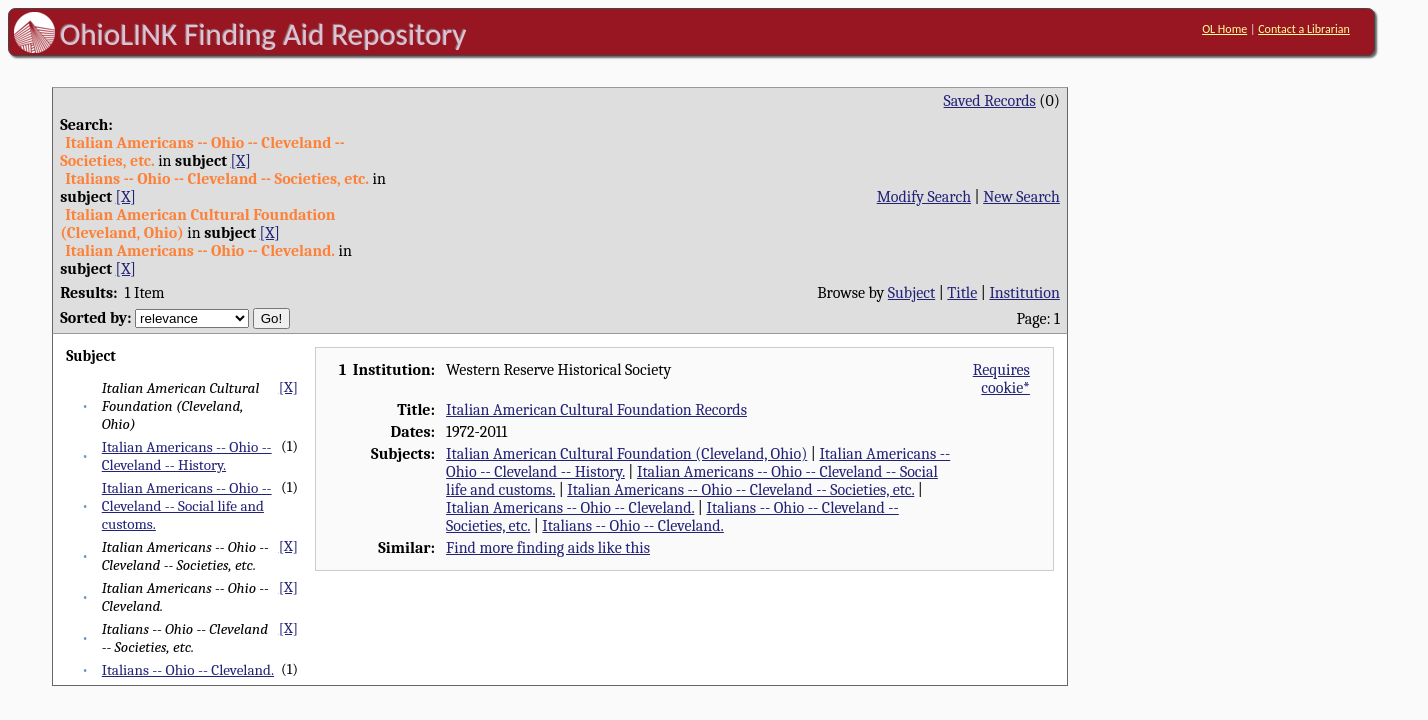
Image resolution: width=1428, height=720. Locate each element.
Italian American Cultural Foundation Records (596, 410)
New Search (1021, 197)
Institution (1024, 293)
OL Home (1224, 29)
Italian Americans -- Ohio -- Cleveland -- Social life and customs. (187, 506)
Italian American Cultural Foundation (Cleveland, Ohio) (626, 454)
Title (962, 293)
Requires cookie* (1001, 379)
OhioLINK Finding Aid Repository (263, 34)
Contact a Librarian (1304, 29)
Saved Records (990, 101)
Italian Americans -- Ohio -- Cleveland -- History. (187, 456)
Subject (911, 293)
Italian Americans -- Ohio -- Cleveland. (570, 508)
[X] (241, 161)
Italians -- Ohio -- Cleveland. (188, 670)
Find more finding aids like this (548, 548)
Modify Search (924, 197)
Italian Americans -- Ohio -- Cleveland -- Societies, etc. (740, 490)
